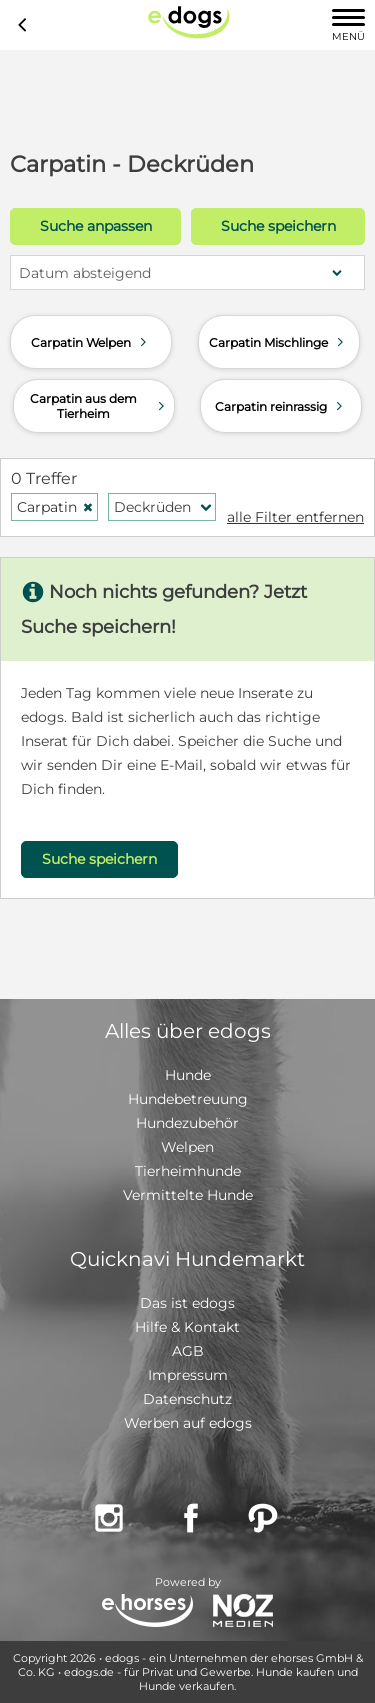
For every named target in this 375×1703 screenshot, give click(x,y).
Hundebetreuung (188, 1099)
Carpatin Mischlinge (278, 342)
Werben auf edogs (188, 1423)
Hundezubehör (187, 1123)
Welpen (187, 1147)
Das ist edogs (187, 1303)
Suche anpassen (96, 226)
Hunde (188, 1075)
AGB (188, 1351)
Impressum (188, 1375)
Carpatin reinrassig (281, 406)
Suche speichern (278, 226)
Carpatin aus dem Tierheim (99, 406)
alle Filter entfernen (295, 517)
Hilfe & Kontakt (187, 1327)
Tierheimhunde (188, 1171)
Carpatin (55, 507)
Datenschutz (187, 1399)
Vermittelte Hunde (188, 1195)
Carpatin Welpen (91, 342)
